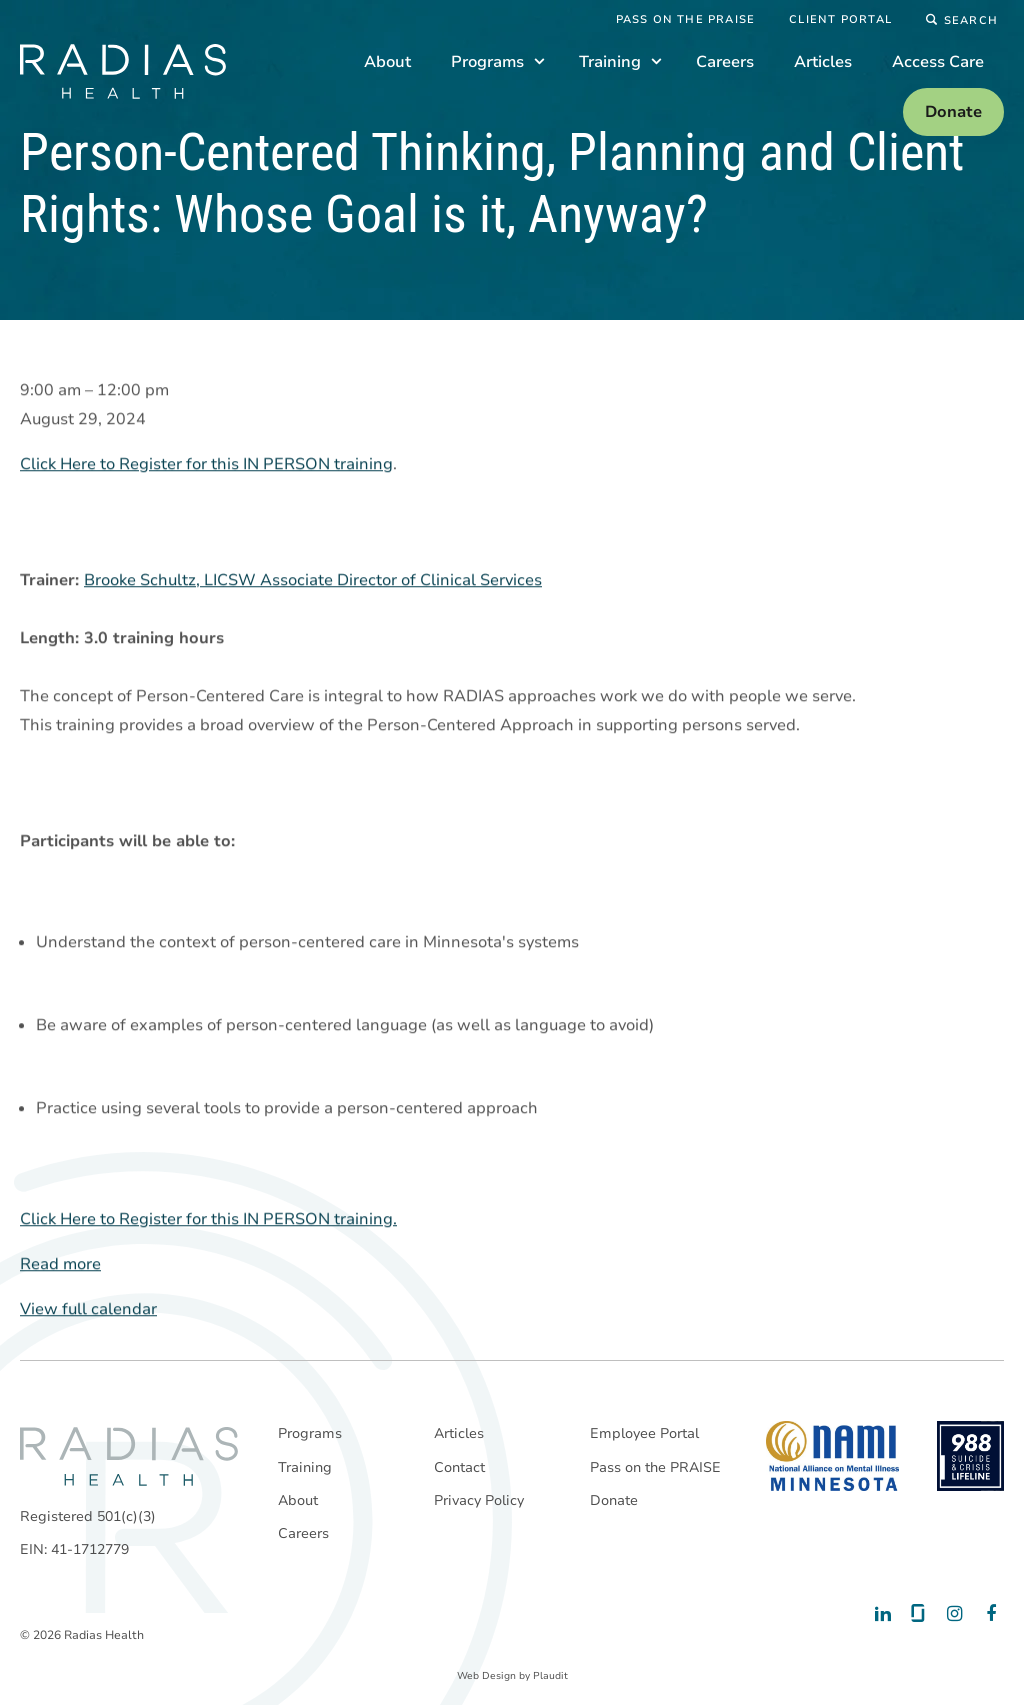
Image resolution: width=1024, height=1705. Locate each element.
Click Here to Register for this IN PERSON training (206, 465)
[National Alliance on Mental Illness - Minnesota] (832, 1456)
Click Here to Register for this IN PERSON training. (208, 1220)
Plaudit (550, 1676)
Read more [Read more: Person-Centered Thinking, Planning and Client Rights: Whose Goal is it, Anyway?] (60, 1265)
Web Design (486, 1676)
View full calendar (88, 1310)
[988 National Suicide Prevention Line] (970, 1456)
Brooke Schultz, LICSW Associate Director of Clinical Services (313, 581)
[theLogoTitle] (123, 71)
